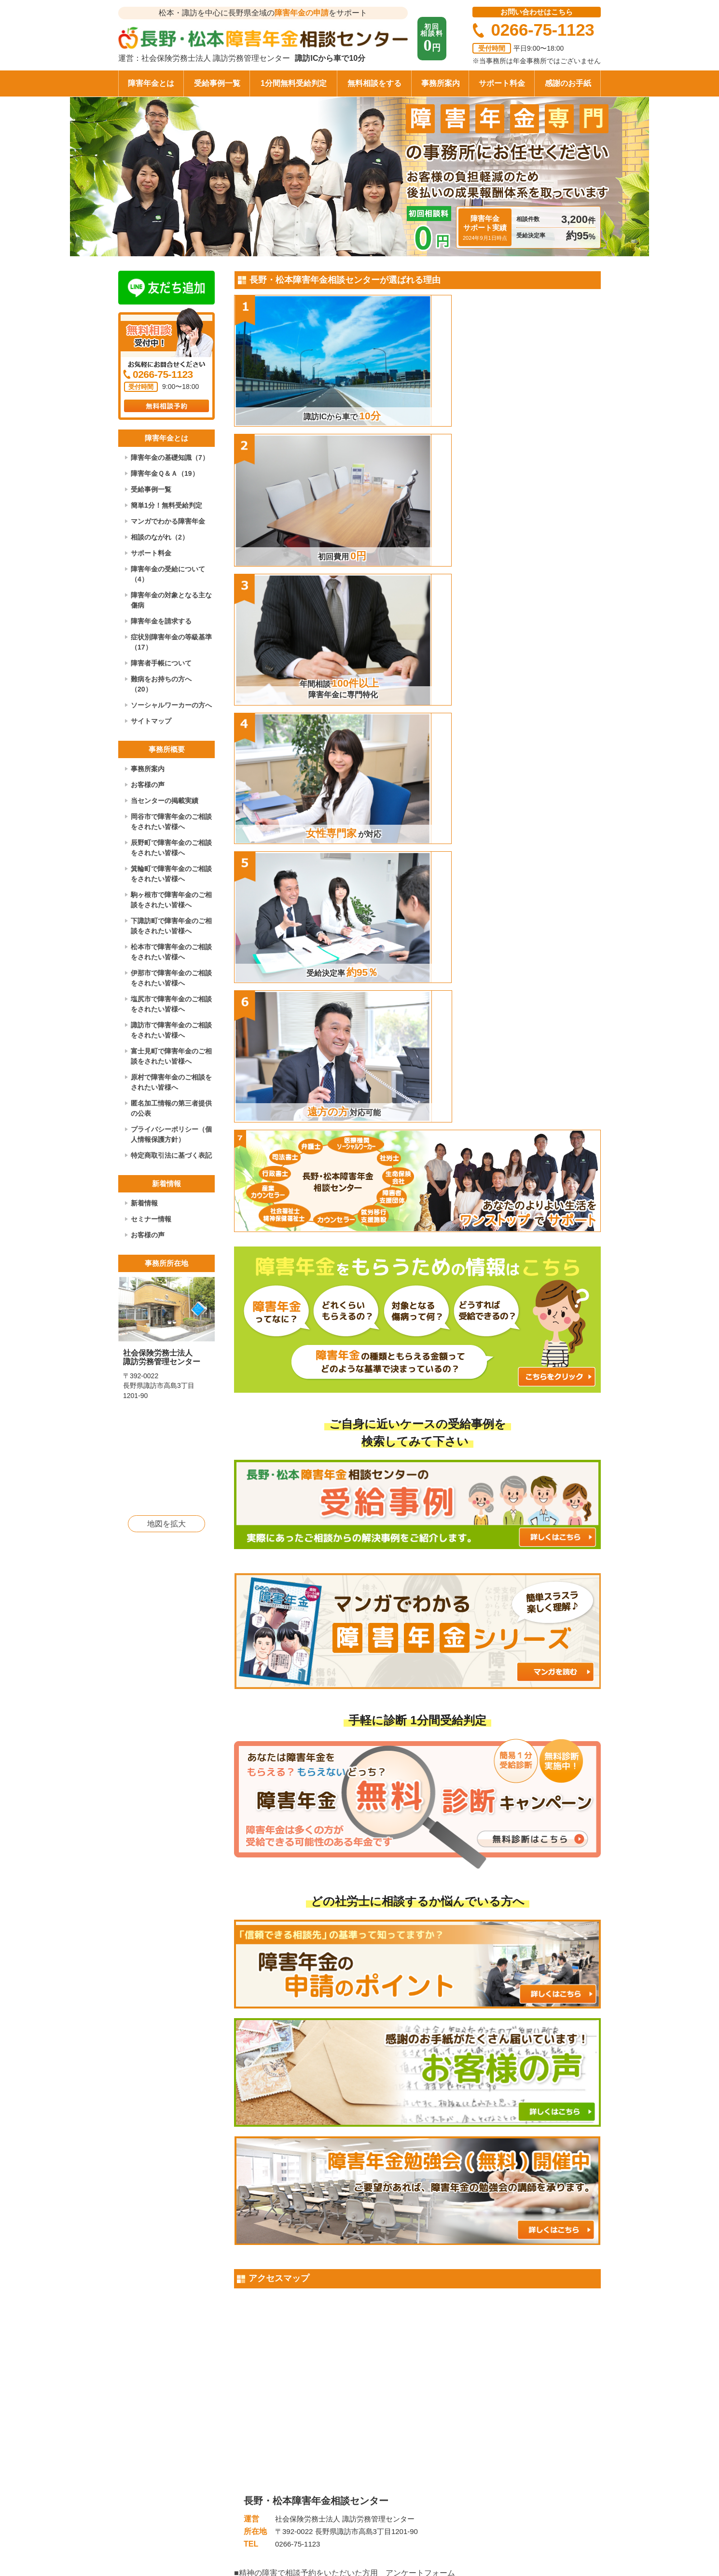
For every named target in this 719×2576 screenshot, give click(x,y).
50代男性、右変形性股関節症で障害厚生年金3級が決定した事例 (342, 2113)
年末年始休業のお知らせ (472, 2233)
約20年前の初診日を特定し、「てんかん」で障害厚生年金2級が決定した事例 (364, 2049)
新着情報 (144, 1203)
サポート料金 (502, 83)
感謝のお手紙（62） (272, 2233)
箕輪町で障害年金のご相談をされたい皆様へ (171, 874)
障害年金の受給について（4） (168, 574)
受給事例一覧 (217, 83)
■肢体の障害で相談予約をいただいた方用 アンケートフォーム (344, 1919)
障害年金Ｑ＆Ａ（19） (165, 473)
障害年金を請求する (161, 621)
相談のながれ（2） (160, 537)
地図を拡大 (166, 1524)
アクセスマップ (519, 2463)
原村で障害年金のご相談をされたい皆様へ (171, 1082)
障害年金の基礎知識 (432, 2433)
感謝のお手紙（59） (272, 2337)
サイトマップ (151, 721)
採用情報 (508, 2493)
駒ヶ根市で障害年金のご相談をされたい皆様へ (171, 900)
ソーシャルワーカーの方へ (171, 705)
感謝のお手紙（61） (272, 2268)
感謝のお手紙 (568, 83)
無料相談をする (374, 83)
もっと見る (417, 2154)
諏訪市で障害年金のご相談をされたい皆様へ (171, 1030)
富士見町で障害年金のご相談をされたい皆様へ (171, 1056)
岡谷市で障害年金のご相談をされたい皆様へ (171, 822)
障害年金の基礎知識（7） (170, 457)
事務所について (519, 2448)
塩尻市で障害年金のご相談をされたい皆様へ (171, 1004)
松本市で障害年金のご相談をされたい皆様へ (171, 952)
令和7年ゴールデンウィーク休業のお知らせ (502, 2302)
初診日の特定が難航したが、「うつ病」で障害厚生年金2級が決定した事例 (360, 2017)
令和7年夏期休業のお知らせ (477, 2268)
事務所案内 (440, 83)
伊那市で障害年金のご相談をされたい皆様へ (171, 978)
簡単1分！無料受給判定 (166, 505)
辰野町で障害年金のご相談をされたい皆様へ (171, 848)
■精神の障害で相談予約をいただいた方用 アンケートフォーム (344, 1908)
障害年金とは (151, 83)
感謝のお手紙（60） (272, 2302)
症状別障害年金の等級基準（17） (171, 642)
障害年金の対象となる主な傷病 (171, 600)
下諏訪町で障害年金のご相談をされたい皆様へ (171, 926)
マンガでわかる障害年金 (168, 521)
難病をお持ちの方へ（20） (161, 684)
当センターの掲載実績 (164, 800)
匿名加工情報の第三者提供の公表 (171, 1108)
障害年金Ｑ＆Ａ (425, 2463)
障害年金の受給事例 (432, 2448)
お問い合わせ (515, 2478)
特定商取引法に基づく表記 (171, 1155)
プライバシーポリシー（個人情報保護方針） (171, 1134)
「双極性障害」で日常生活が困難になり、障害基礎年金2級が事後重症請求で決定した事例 (385, 2081)
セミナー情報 (151, 1219)
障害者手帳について (161, 663)
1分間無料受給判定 (294, 83)
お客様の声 (148, 785)
